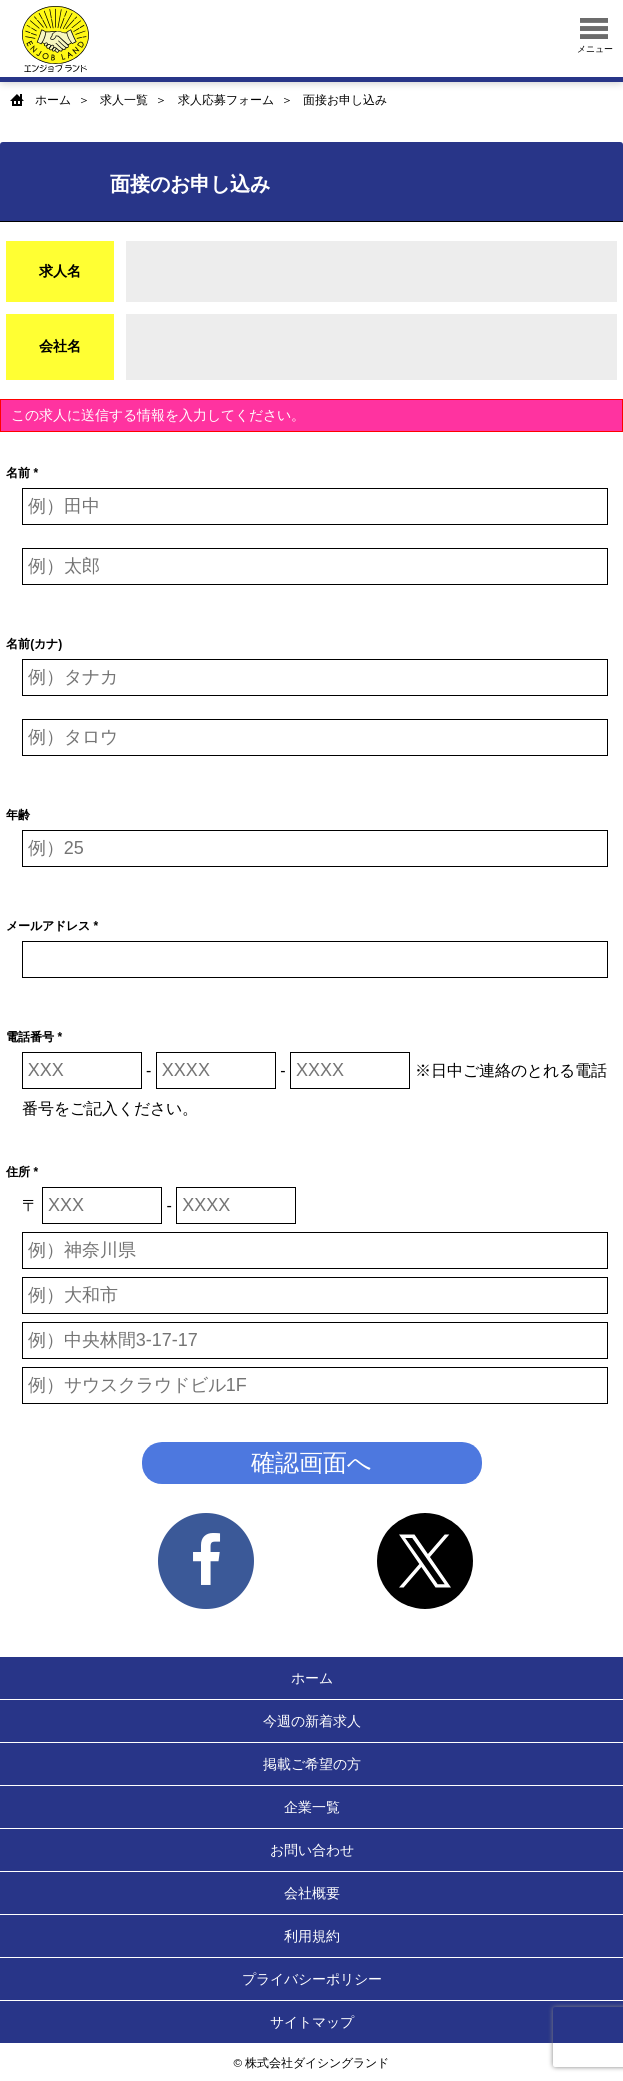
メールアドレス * (52, 926)
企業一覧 (312, 1807)
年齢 (18, 815)
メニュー (595, 36)
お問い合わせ (312, 1850)
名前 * (22, 473)
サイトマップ (312, 2022)
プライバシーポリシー (312, 1979)
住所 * (22, 1172)
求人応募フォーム (226, 100)
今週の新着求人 (312, 1721)
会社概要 (312, 1893)
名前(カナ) (34, 644)
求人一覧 (124, 100)
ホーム (53, 100)
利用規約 (312, 1936)
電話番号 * (34, 1037)
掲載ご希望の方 (312, 1764)
